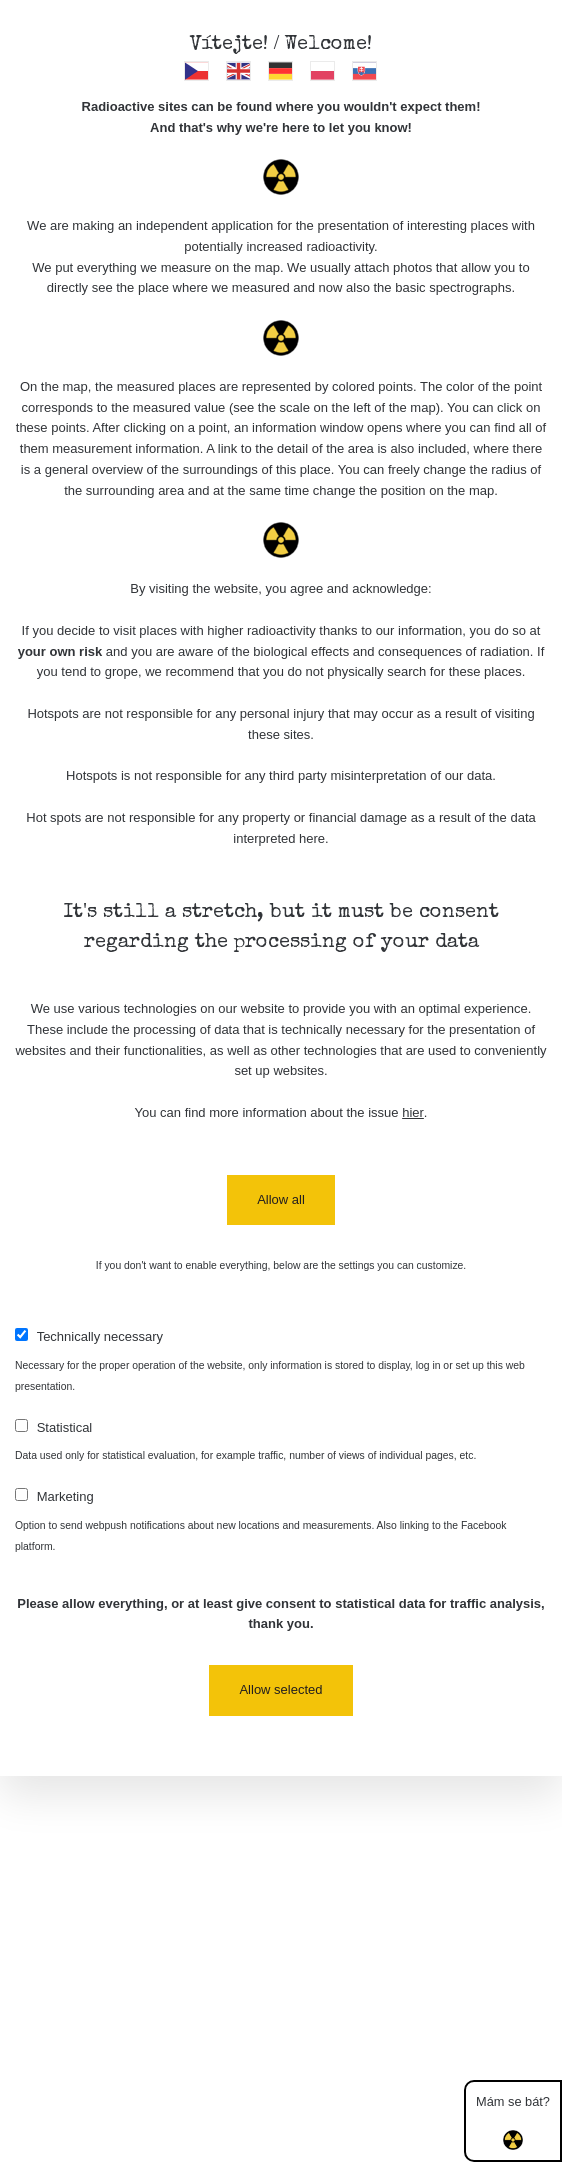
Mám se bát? (513, 2122)
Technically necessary (100, 1336)
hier (413, 1112)
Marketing (65, 1496)
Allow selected (280, 1689)
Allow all (281, 1199)
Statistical (65, 1427)
